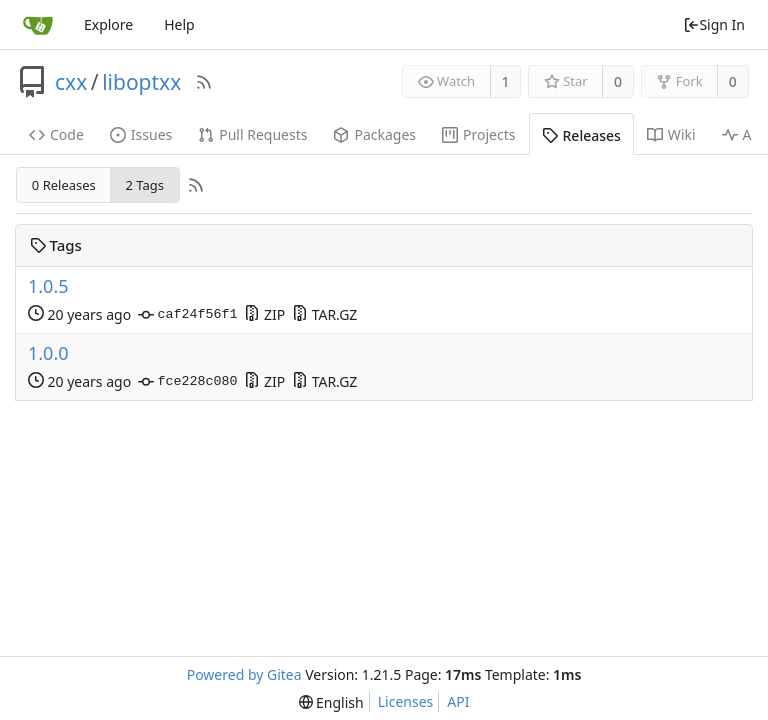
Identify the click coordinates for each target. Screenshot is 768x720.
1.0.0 (48, 353)
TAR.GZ (324, 314)
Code (56, 134)
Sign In (714, 24)
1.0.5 (48, 286)
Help (179, 24)
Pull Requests (252, 134)
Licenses (406, 701)
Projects (478, 134)
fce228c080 (187, 382)
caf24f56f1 (187, 315)
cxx (71, 82)
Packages (374, 134)
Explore (108, 24)
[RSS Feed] (204, 82)
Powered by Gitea (244, 674)
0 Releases (64, 185)
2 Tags (144, 185)
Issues (141, 134)
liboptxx (141, 82)
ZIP (264, 314)
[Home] (38, 25)
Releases (581, 135)
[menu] (331, 702)
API (458, 701)
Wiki (671, 134)
